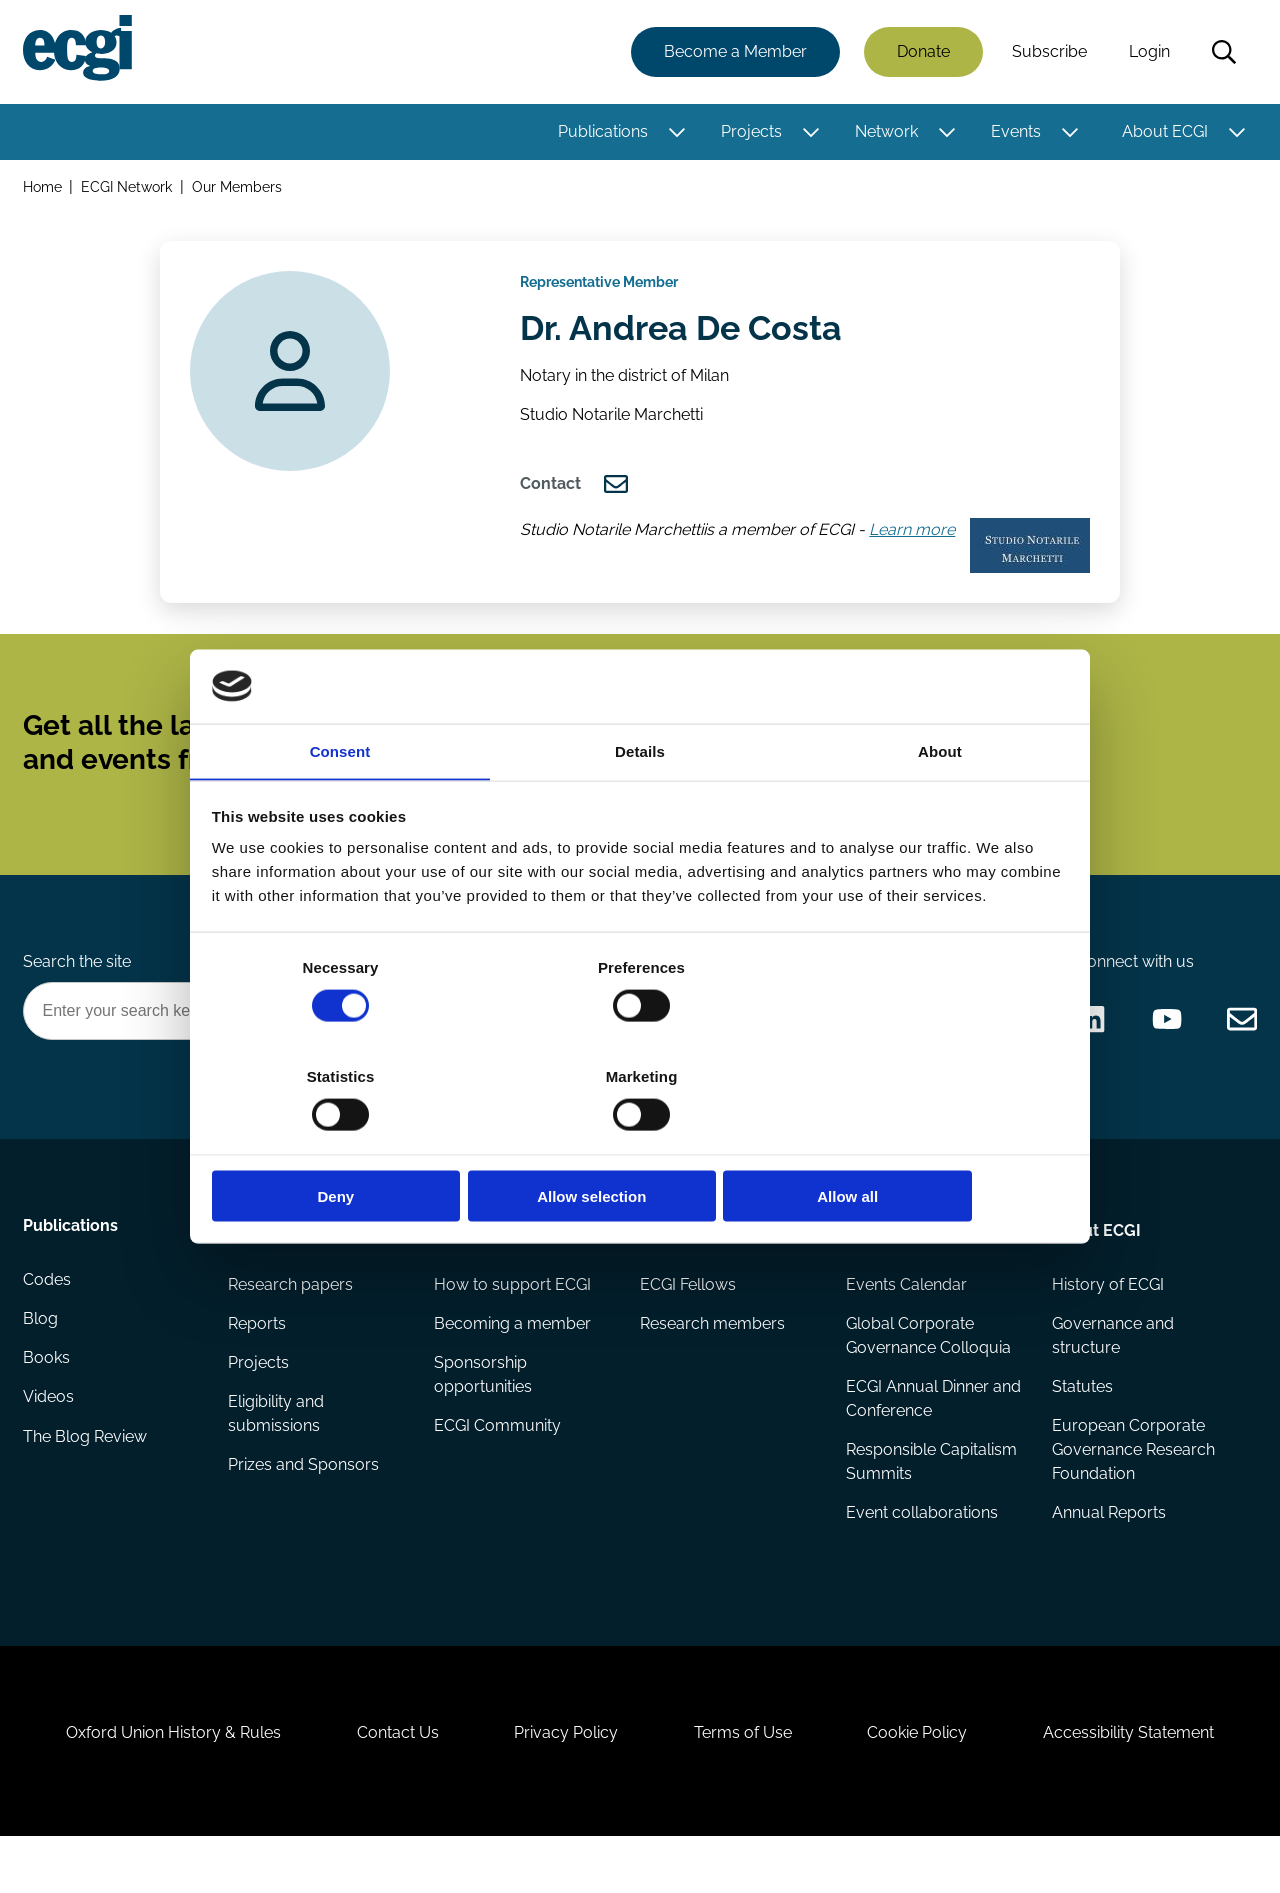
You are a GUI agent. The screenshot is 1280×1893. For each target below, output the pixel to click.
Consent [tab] (340, 806)
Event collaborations (921, 1552)
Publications (602, 132)
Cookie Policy (924, 1784)
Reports (258, 1360)
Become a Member (734, 52)
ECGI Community (498, 1464)
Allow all (927, 1141)
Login (1148, 52)
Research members (712, 1360)
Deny (352, 1141)
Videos (49, 1440)
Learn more (916, 545)
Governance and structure (1112, 1372)
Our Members (239, 188)
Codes (48, 1320)
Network (885, 132)
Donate (922, 52)
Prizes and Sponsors (304, 1504)
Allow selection (639, 1141)
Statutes (1081, 1424)
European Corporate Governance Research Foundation (1132, 1488)
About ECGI (1164, 132)
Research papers (291, 1320)
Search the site (78, 993)
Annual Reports (1108, 1552)
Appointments (695, 1264)
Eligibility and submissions (277, 1452)
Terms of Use (745, 1784)
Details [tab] (640, 806)
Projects (750, 132)
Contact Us (391, 1784)
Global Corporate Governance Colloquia (927, 1372)
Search (1223, 53)
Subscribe (1048, 52)
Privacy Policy (564, 1784)
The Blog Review (86, 1480)
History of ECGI (1107, 1320)
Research (265, 1264)
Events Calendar (905, 1320)
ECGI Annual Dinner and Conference (916, 1436)
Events (1015, 132)
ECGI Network (128, 188)
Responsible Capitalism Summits (930, 1500)
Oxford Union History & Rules (162, 1784)
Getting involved (499, 1264)
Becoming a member (513, 1360)
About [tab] (940, 806)
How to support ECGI (513, 1320)
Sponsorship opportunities (484, 1412)
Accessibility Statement (1139, 1784)
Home (43, 188)
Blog (41, 1360)
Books (47, 1400)
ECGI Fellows (688, 1320)
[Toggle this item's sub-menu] (675, 133)
